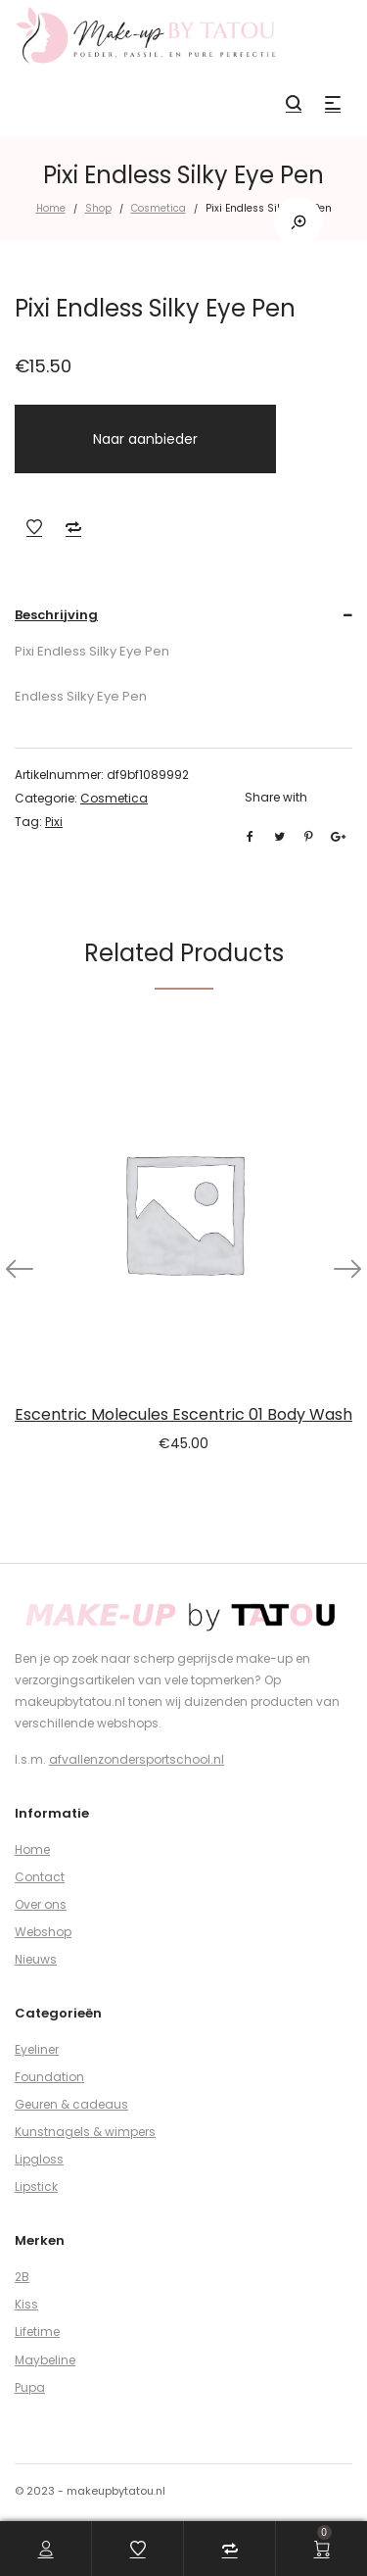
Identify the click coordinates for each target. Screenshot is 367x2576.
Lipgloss (39, 2159)
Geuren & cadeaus (71, 2104)
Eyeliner (37, 2049)
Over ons (41, 1904)
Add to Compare (73, 527)
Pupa (30, 2387)
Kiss (26, 2304)
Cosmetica (158, 208)
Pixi (54, 821)
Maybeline (45, 2360)
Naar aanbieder (145, 439)
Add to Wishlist (34, 527)
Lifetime (37, 2331)
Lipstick (36, 2186)
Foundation (49, 2076)
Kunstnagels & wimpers (85, 2131)
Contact (40, 1877)
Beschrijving (56, 615)
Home (51, 208)
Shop (98, 208)
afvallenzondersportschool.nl (136, 1759)
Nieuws (36, 1959)
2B (22, 2276)
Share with (276, 797)
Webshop (43, 1931)
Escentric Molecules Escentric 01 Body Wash (183, 1414)
